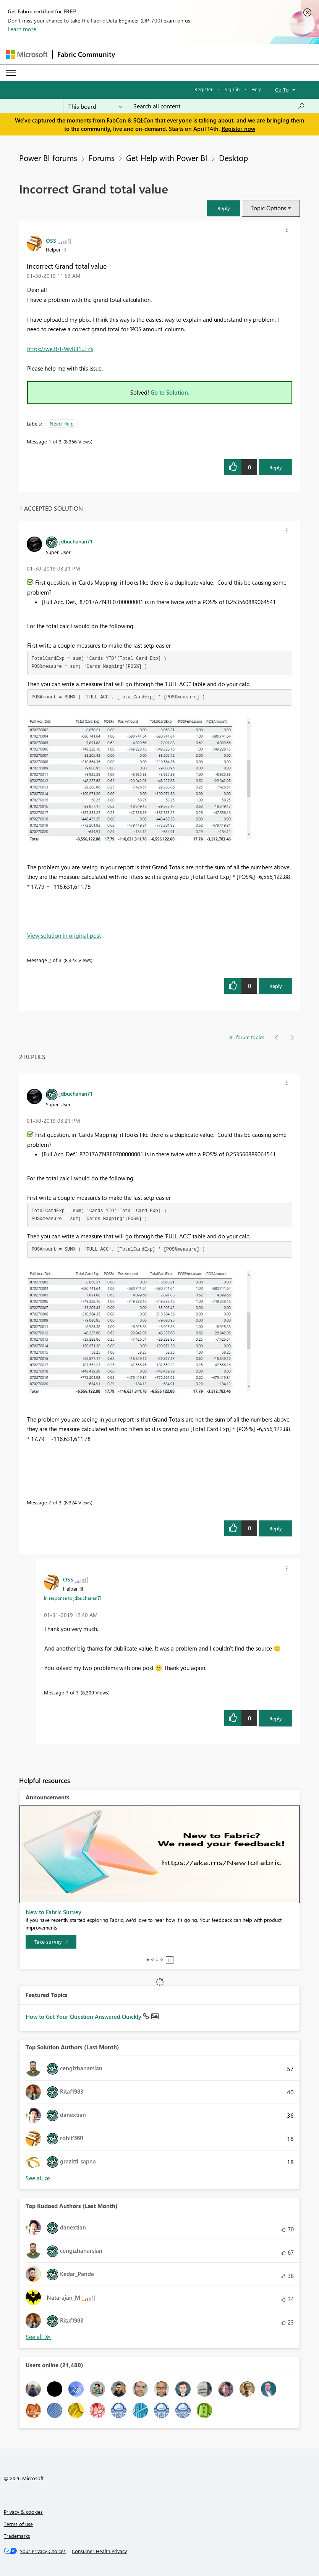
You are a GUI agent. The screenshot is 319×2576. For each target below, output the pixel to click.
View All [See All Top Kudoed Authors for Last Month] (38, 2337)
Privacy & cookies (23, 2511)
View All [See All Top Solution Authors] (38, 2178)
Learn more (22, 29)
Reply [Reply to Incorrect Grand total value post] (275, 467)
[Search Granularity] (95, 106)
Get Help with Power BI (166, 157)
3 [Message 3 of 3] (67, 1692)
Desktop (233, 157)
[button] (223, 208)
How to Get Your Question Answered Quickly (84, 2016)
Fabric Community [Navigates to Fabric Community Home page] (86, 54)
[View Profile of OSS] (51, 240)
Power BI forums (48, 157)
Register (203, 89)
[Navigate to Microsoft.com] (26, 54)
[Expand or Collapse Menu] (11, 73)
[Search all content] (219, 106)
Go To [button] (282, 89)
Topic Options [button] (268, 208)
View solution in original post (64, 935)
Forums (102, 157)
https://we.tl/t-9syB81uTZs (60, 349)
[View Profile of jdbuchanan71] (75, 541)
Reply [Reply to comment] (275, 986)
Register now (238, 128)
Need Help (62, 423)
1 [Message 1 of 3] (50, 441)
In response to (73, 1598)
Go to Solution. (170, 392)
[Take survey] (51, 1942)
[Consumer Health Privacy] (99, 2551)
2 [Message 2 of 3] (50, 960)
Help (256, 89)
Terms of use (18, 2524)
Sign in (232, 89)
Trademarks (17, 2535)
